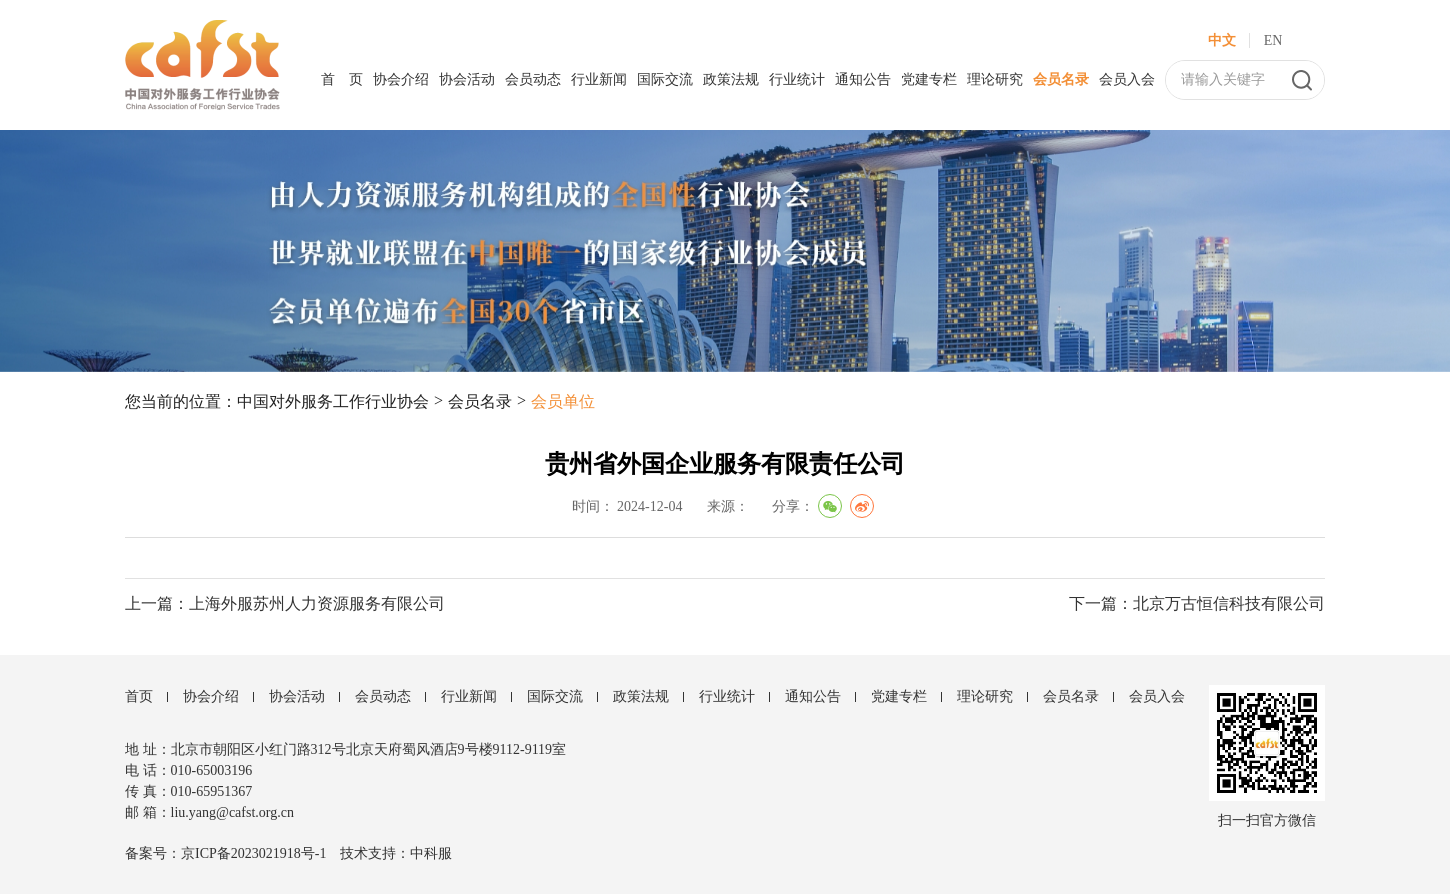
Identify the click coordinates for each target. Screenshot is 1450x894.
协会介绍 (401, 79)
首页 (139, 696)
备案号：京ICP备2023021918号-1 (225, 853)
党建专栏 (929, 79)
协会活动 (467, 79)
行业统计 (797, 79)
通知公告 (863, 79)
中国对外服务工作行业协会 (333, 401)
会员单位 (563, 401)
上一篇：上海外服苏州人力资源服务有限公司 (285, 603)
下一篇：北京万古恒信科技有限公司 (1197, 603)
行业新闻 (599, 79)
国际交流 (665, 79)
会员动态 (533, 79)
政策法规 (731, 79)
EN (1273, 40)
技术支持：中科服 (396, 853)
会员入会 (1127, 79)
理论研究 (995, 79)
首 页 (342, 79)
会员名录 (1061, 79)
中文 (1222, 40)
